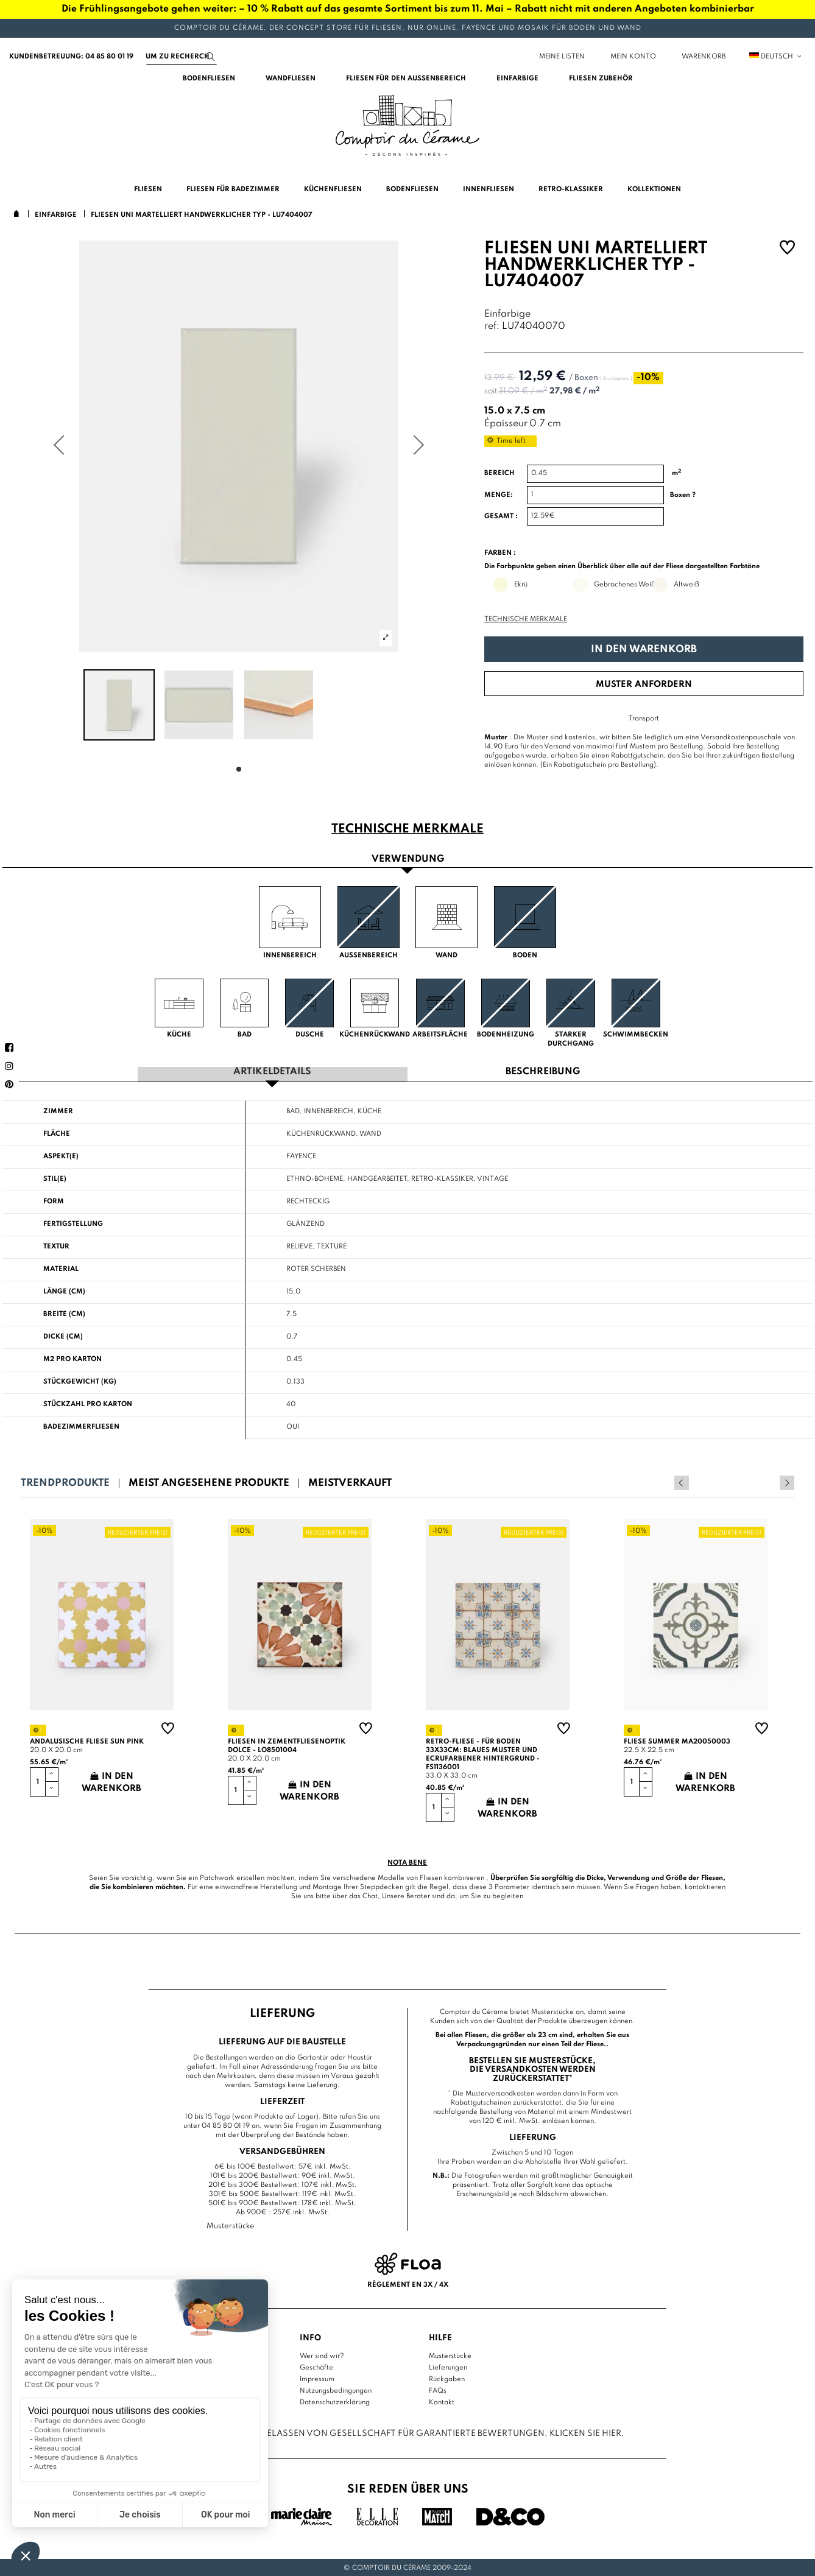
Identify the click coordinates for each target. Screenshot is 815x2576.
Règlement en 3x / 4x (407, 2283)
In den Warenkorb (644, 649)
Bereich (499, 473)
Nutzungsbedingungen (336, 2389)
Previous (770, 1481)
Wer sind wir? (322, 2354)
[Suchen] (181, 57)
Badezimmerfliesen (81, 1425)
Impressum (317, 2377)
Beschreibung (543, 1071)
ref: (491, 326)
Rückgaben (447, 2377)
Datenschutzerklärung (335, 2400)
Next (787, 1481)
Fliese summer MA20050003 (677, 1740)
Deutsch (776, 56)
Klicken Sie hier (585, 2432)
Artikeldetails (272, 1071)
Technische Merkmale (525, 619)
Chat (370, 1895)
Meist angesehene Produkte (209, 1482)
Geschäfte (316, 2366)
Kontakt (441, 2400)
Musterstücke (450, 2354)
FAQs (437, 2389)
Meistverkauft (350, 1482)
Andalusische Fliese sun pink (87, 1740)
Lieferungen (448, 2366)
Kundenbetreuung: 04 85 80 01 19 (71, 56)
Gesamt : (501, 516)
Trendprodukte (65, 1482)
